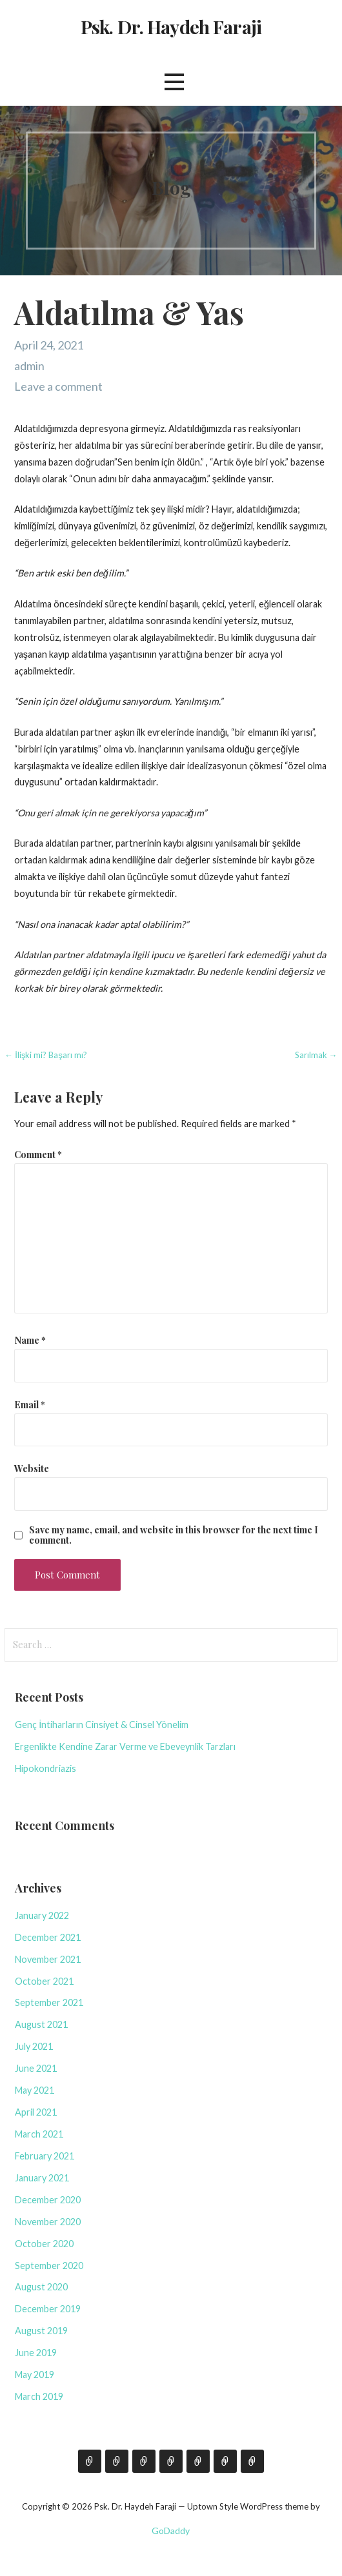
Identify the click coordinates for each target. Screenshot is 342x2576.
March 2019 (39, 2396)
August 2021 (41, 2024)
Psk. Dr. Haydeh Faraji (171, 26)
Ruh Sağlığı (252, 2461)
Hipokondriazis (45, 1768)
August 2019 (41, 2330)
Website (31, 1468)
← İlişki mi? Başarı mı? (46, 1055)
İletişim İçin (144, 2461)
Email (29, 1404)
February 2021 (44, 2155)
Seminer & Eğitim (171, 2461)
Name (30, 1339)
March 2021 (39, 2134)
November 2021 (48, 1959)
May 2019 (34, 2374)
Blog (116, 2461)
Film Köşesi (198, 2461)
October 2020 (44, 2243)
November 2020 (48, 2221)
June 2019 (36, 2352)
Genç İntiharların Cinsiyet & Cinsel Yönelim (101, 1724)
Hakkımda (89, 2461)
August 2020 (41, 2286)
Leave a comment (58, 386)
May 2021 (34, 2090)
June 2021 (36, 2068)
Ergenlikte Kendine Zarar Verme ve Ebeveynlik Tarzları (125, 1746)
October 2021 (44, 1981)
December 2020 (48, 2199)
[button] (174, 82)
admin (29, 366)
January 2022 (42, 1915)
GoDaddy (171, 2530)
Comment (38, 1154)
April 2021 (36, 2112)
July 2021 (34, 2046)
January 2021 (42, 2177)
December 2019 (48, 2308)
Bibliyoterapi (225, 2461)
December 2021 (48, 1937)
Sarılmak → (316, 1055)
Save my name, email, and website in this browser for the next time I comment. (173, 1534)
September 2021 (49, 2002)
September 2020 (49, 2265)
